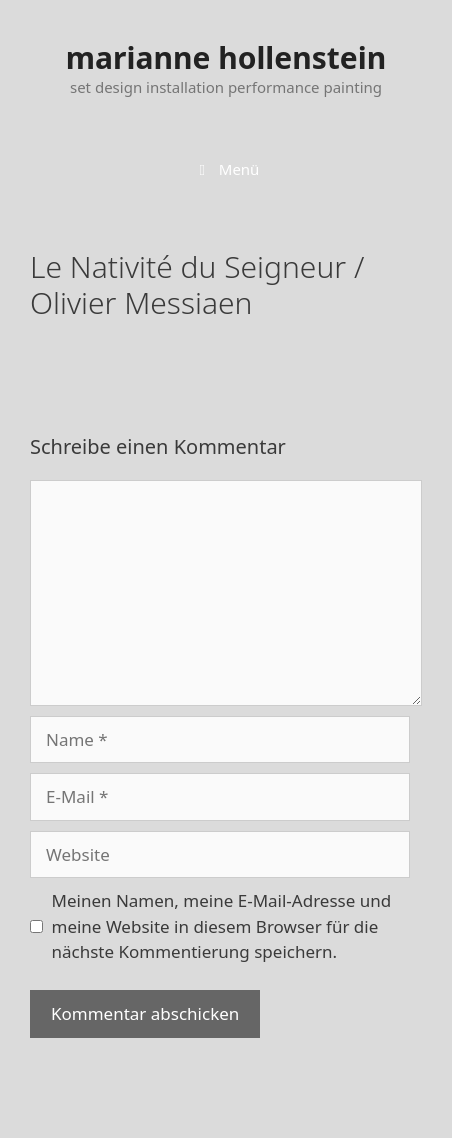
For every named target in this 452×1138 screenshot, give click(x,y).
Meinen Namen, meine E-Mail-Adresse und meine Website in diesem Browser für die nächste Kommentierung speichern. (222, 926)
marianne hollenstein (226, 57)
